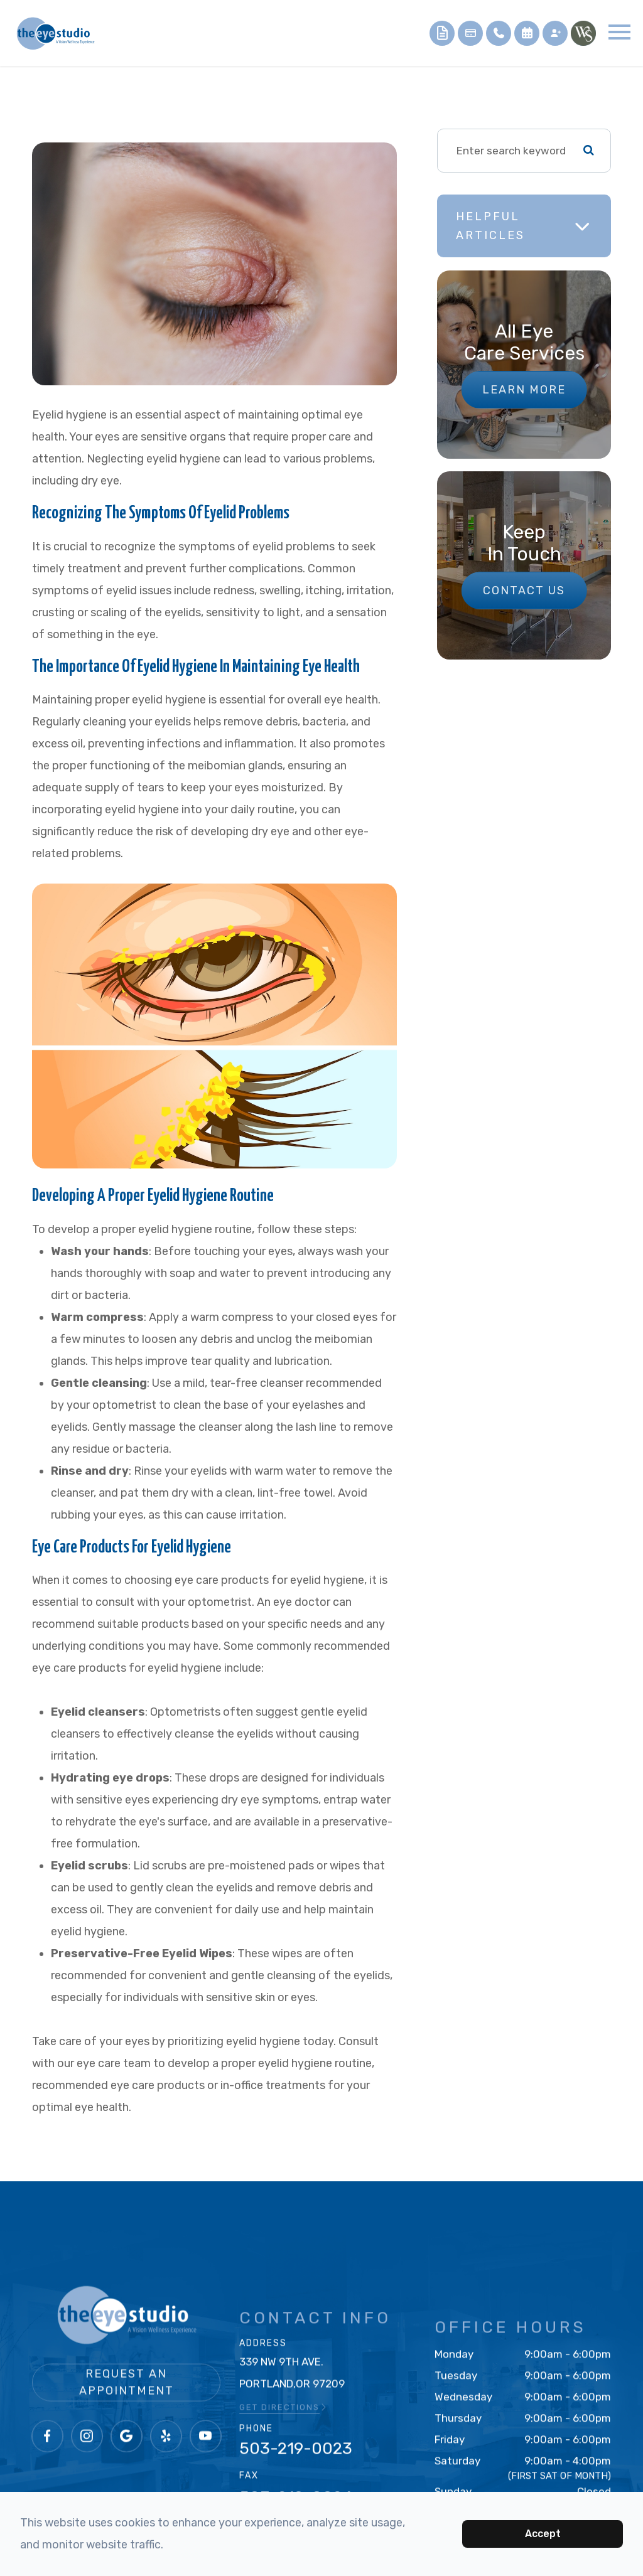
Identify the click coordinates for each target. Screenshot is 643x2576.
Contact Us (524, 590)
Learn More (524, 390)
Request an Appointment (126, 2418)
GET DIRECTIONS (283, 2429)
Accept (543, 2534)
